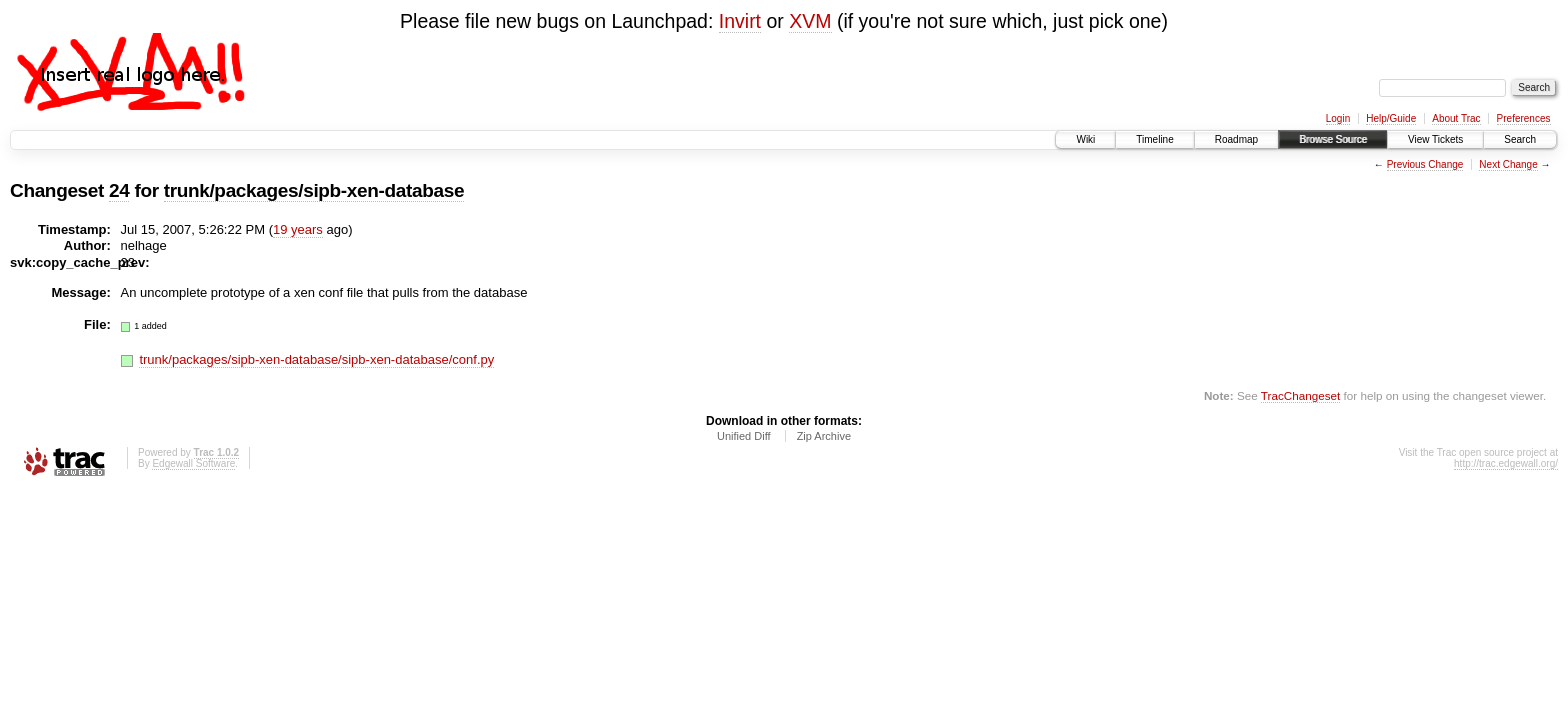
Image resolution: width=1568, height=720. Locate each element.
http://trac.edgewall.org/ (1506, 463)
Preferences (1524, 118)
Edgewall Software (193, 463)
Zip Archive (824, 436)
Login (1338, 118)
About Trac (1456, 118)
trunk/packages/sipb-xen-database (314, 190)
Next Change (1508, 164)
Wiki (1085, 139)
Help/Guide (1391, 118)
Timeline (1154, 139)
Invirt (740, 21)
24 (119, 190)
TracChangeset (1300, 395)
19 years (298, 229)
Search (1520, 139)
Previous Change (1425, 164)
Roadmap (1236, 139)
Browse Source (1333, 139)
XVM (810, 21)
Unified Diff (744, 436)
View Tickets (1435, 139)
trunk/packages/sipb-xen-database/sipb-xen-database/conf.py (316, 359)
